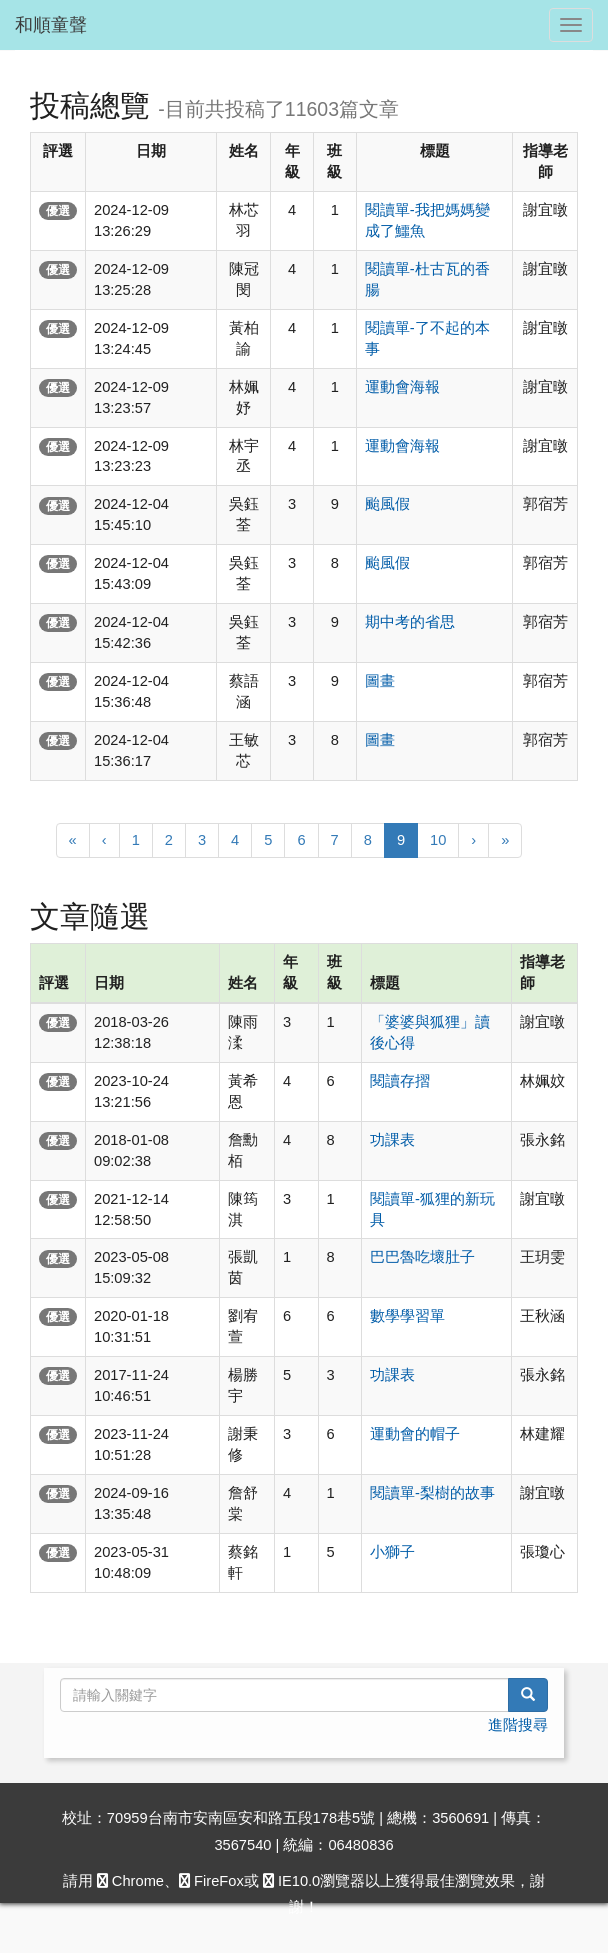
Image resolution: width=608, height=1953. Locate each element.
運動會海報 (402, 387)
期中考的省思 (410, 622)
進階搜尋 (518, 1725)
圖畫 (380, 681)
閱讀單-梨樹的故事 (432, 1493)
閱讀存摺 (400, 1081)
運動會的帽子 (415, 1434)
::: (19, 57)
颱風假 (387, 504)
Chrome (130, 1881)
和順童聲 (51, 25)
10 (438, 840)
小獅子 (392, 1552)
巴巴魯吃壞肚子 (422, 1257)
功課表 (392, 1140)
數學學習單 (407, 1316)
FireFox (211, 1881)
